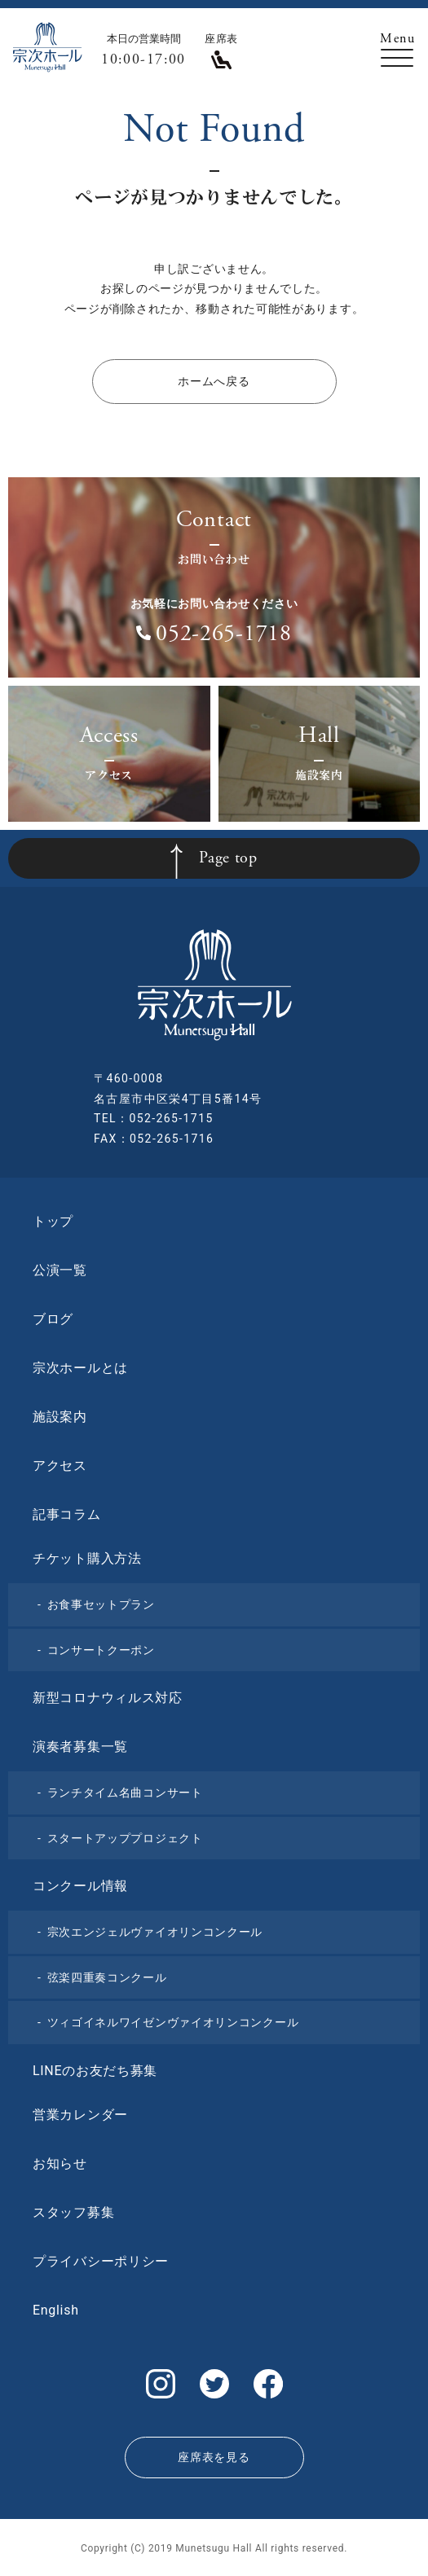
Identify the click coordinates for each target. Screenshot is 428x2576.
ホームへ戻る (213, 381)
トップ (53, 1221)
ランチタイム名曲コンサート (125, 1792)
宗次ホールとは (80, 1368)
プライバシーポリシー (101, 2261)
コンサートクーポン (101, 1650)
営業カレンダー (80, 2114)
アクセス (60, 1465)
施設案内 (60, 1416)
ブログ (53, 1319)
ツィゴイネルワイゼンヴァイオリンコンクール (173, 2022)
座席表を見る (213, 2457)
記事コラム (67, 1514)
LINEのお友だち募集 (95, 2070)
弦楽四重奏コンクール (107, 1977)
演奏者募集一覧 (80, 1746)
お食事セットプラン (101, 1604)
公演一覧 (60, 1270)
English (56, 2310)
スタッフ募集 (73, 2212)
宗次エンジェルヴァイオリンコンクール (155, 1931)
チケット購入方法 (87, 1558)
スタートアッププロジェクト (125, 1838)
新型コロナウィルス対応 (108, 1697)
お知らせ (60, 2163)
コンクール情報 (80, 1886)
